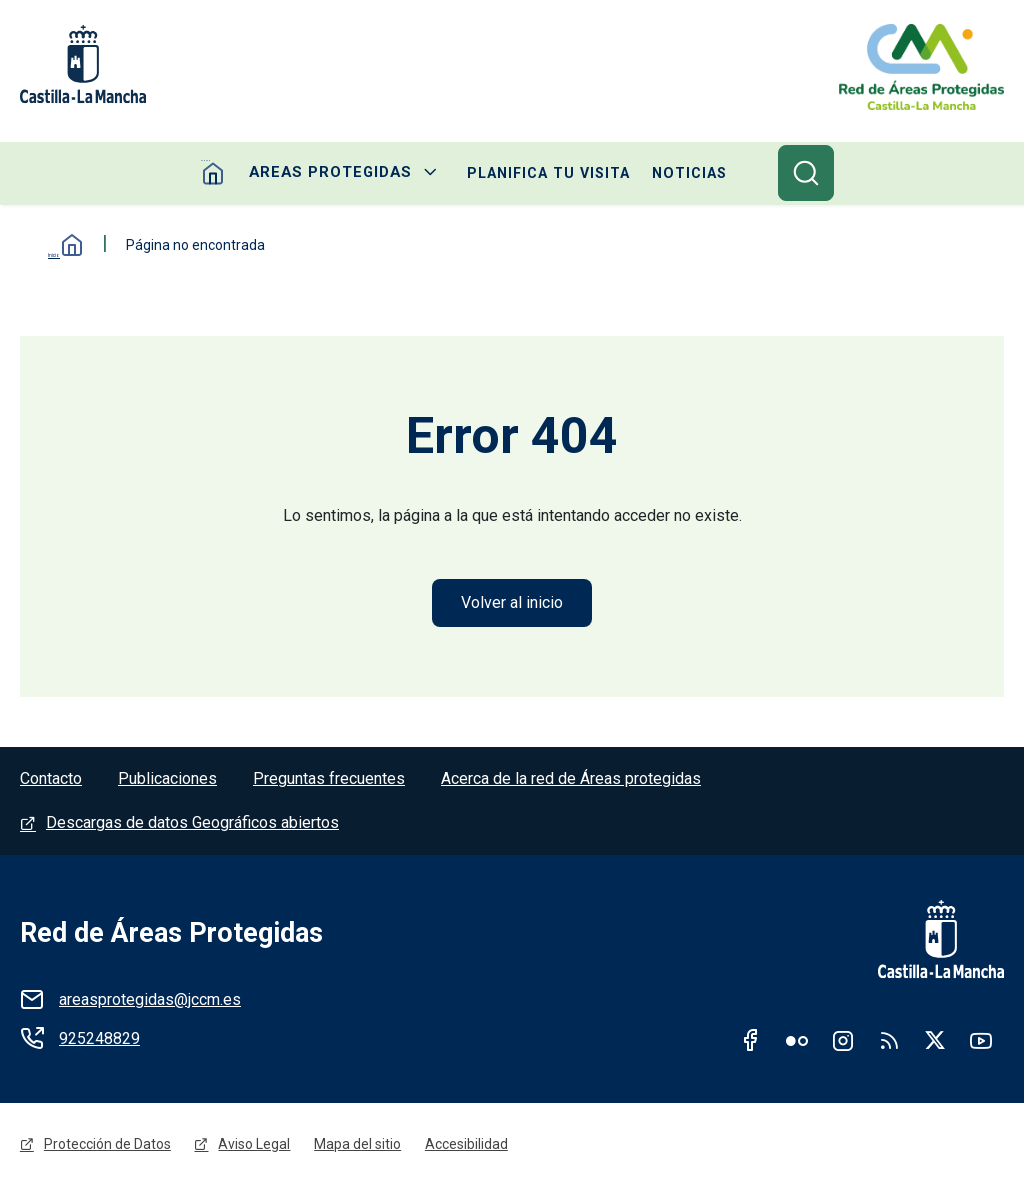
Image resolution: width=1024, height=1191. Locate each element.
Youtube (981, 1042)
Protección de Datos (107, 1148)
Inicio (60, 246)
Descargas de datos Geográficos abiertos (192, 824)
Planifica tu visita (541, 174)
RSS (889, 1042)
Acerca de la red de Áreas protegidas (571, 780)
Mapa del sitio (358, 1148)
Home (223, 174)
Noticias (680, 174)
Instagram (843, 1042)
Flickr (797, 1042)
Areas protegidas (332, 174)
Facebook (751, 1042)
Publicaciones (167, 780)
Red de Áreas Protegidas (171, 935)
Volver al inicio (512, 603)
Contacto (51, 780)
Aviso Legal (255, 1148)
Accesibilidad (467, 1148)
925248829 (99, 1040)
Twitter (935, 1042)
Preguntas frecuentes (329, 780)
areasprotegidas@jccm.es (150, 1001)
